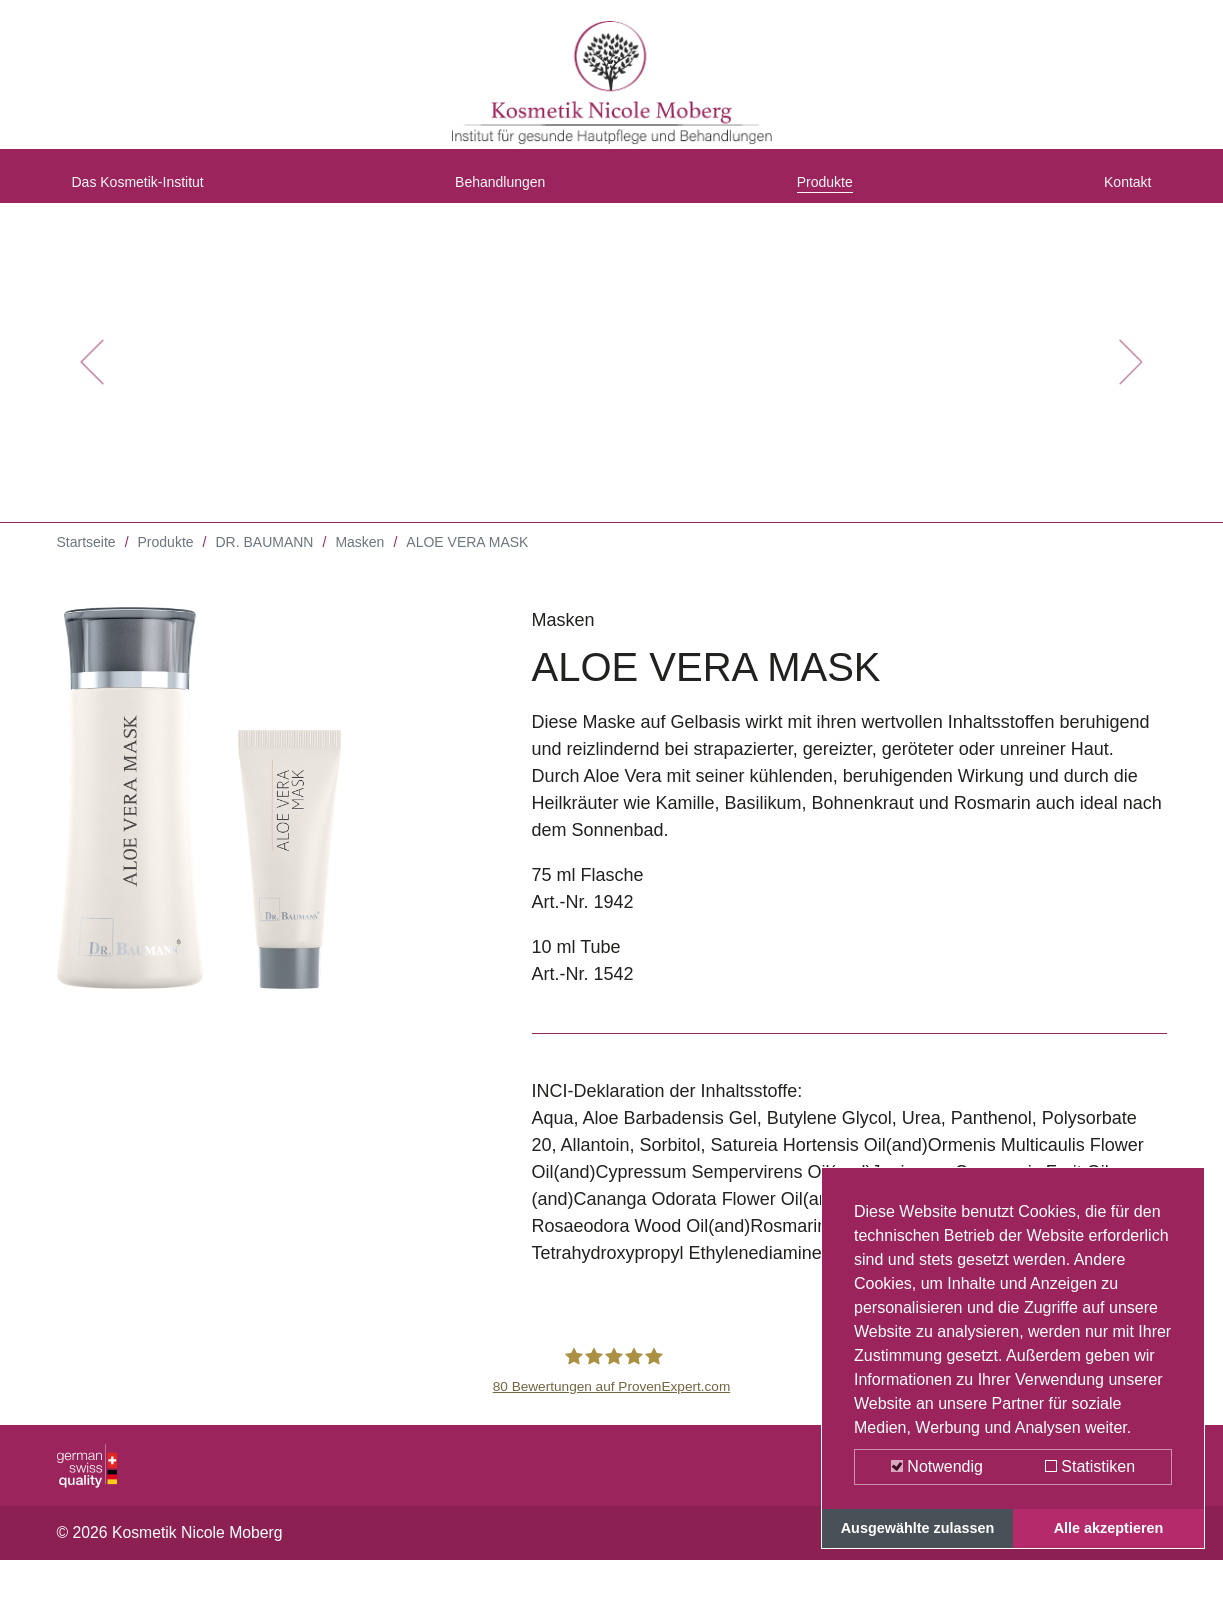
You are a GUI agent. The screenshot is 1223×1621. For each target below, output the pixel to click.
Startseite (86, 560)
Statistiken (1090, 1466)
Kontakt (1120, 193)
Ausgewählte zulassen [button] (918, 1528)
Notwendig (937, 1466)
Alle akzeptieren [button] (1109, 1528)
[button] (91, 380)
